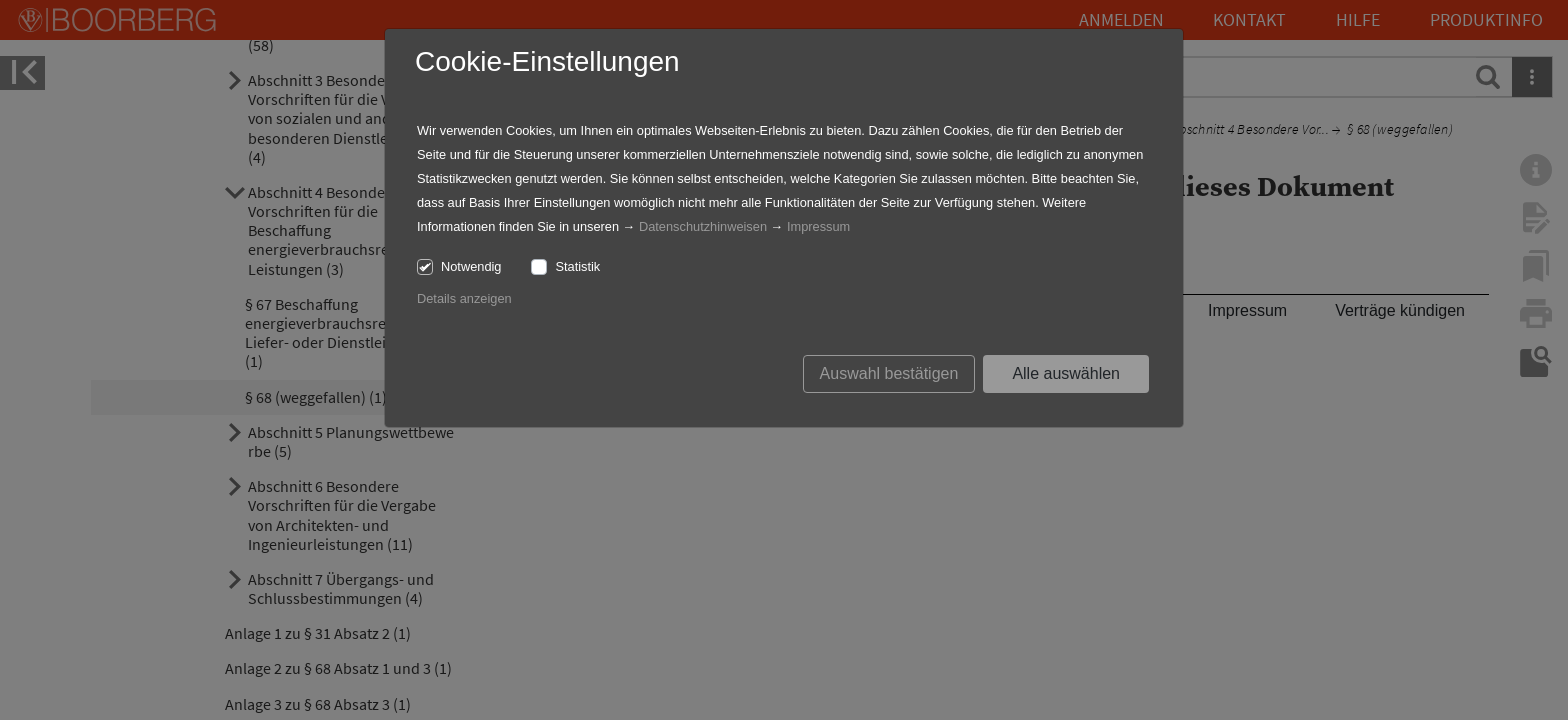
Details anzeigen (464, 298)
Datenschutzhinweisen (703, 226)
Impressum (818, 226)
